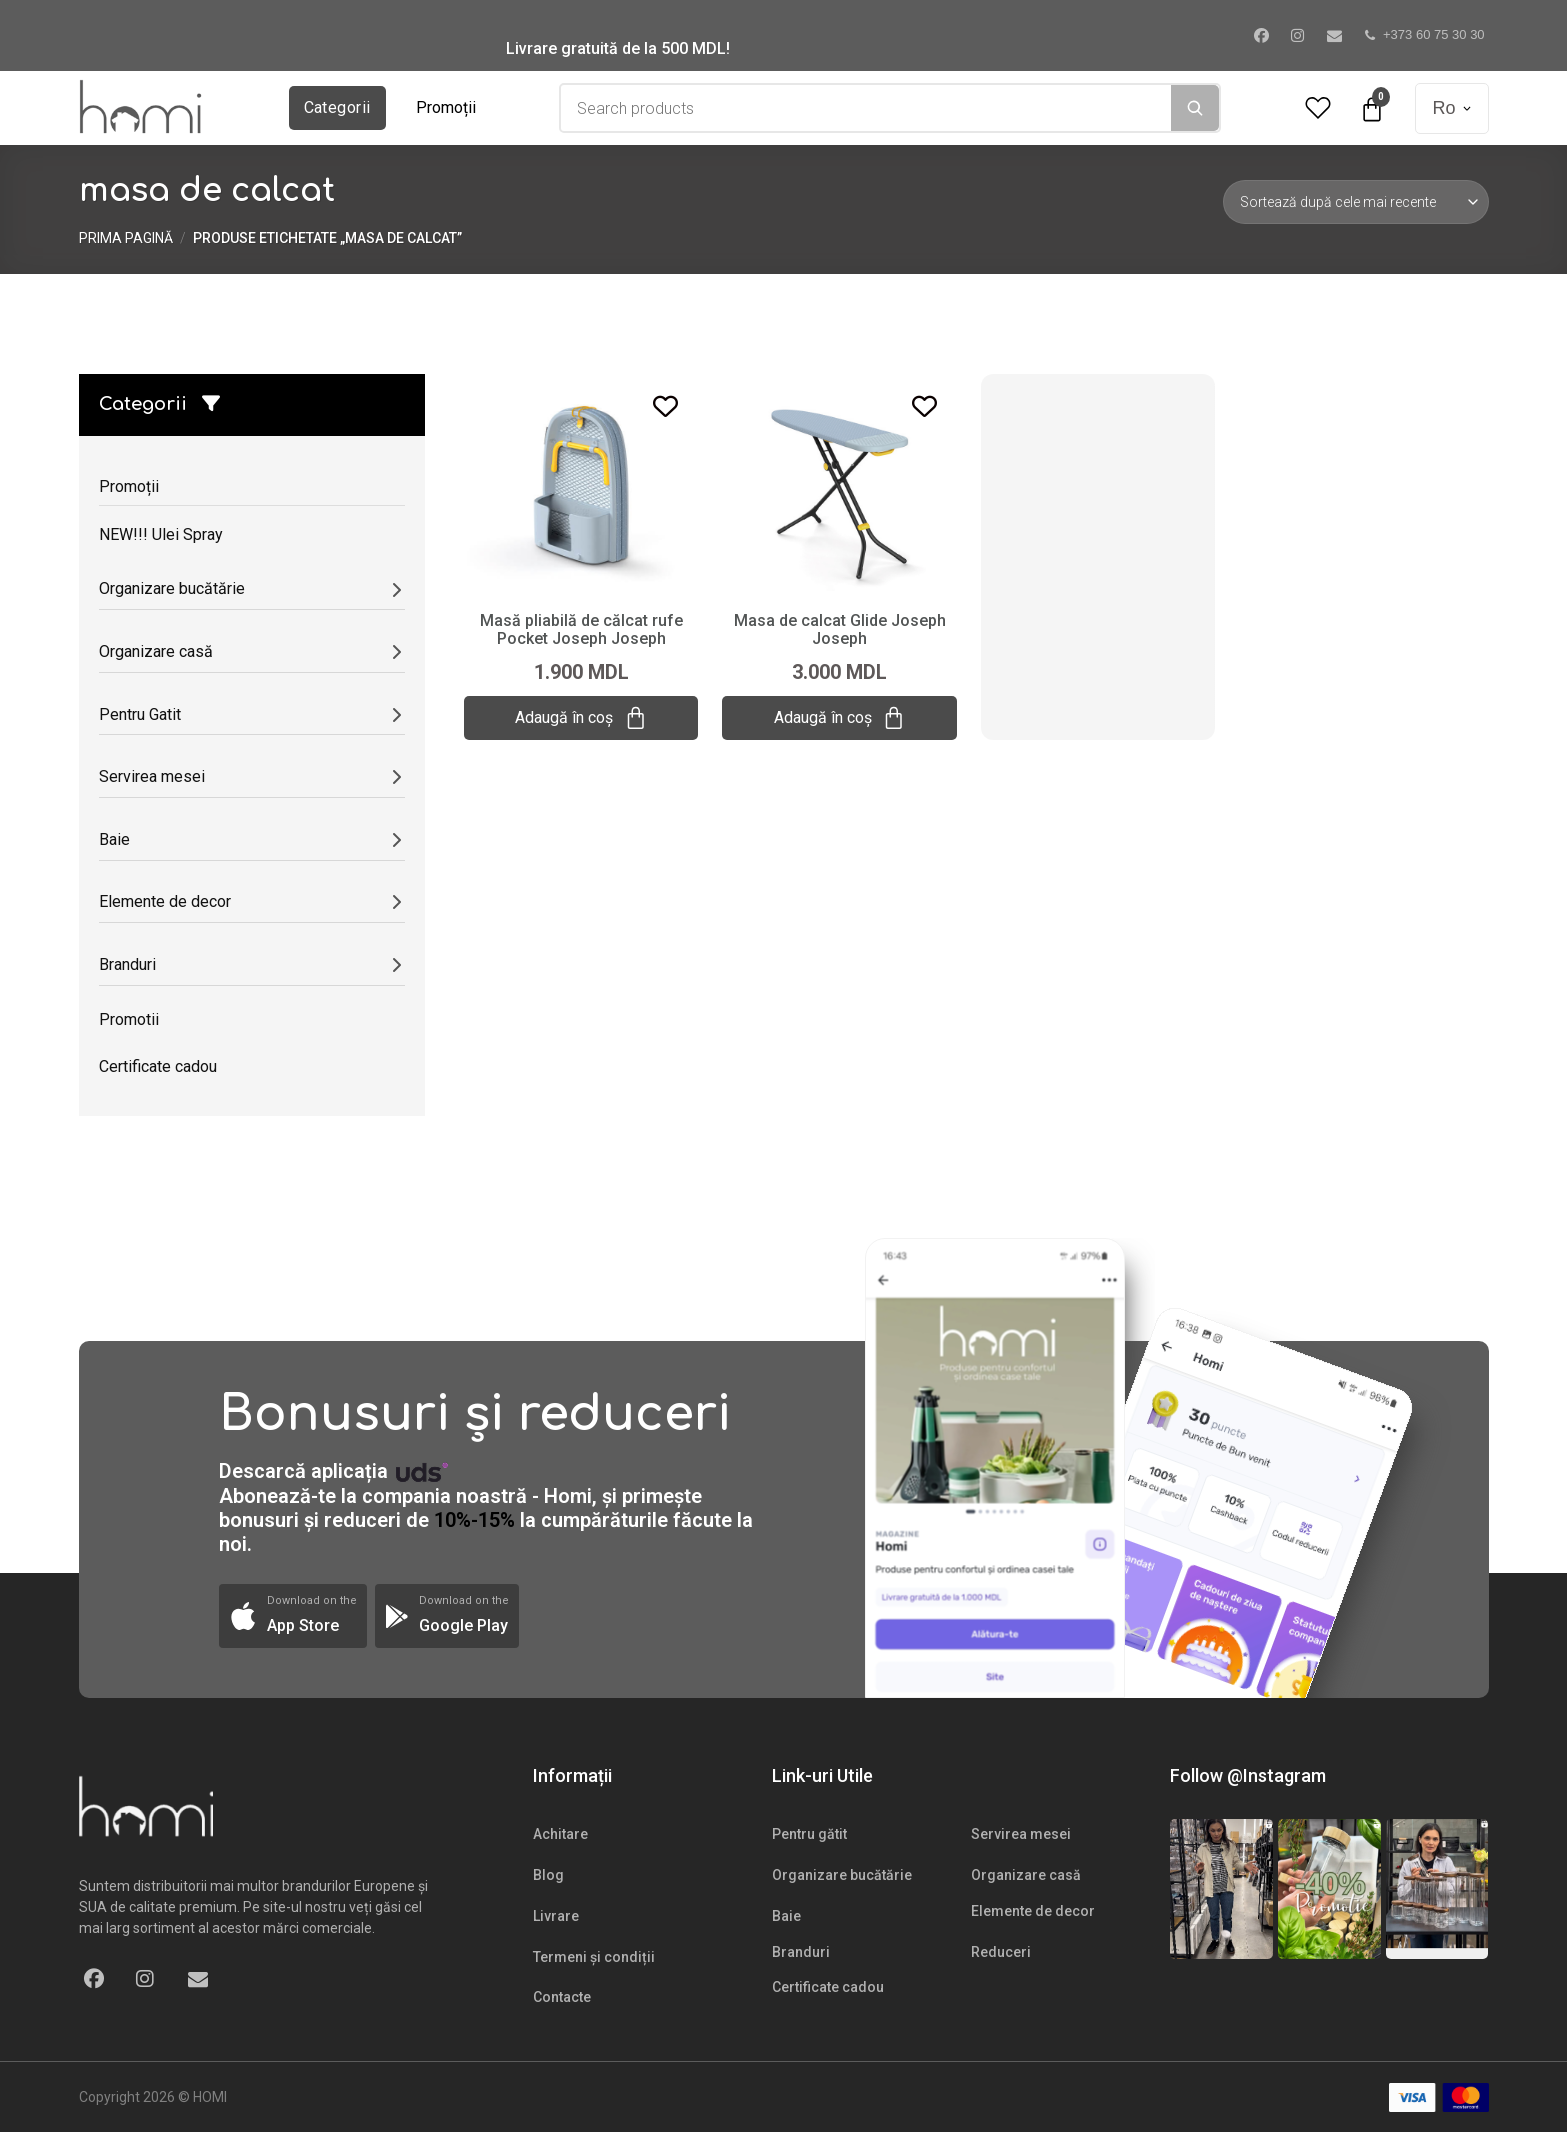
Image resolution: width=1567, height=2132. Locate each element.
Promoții (446, 107)
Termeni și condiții (594, 1957)
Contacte (562, 1997)
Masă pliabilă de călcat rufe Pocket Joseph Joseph (581, 629)
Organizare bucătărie (842, 1875)
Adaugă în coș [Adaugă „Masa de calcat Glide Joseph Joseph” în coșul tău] (840, 718)
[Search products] (866, 108)
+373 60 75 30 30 (1425, 34)
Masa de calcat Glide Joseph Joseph (840, 629)
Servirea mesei (1021, 1834)
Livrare (556, 1916)
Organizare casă (1026, 1875)
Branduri (801, 1952)
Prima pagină (126, 238)
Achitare (560, 1834)
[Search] (1195, 108)
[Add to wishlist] (665, 406)
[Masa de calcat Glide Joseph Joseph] (839, 483)
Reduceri (1001, 1952)
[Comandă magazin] (1356, 202)
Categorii (337, 107)
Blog (548, 1875)
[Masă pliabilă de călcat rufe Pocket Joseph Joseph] (581, 483)
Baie (786, 1916)
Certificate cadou (828, 1987)
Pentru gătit (809, 1834)
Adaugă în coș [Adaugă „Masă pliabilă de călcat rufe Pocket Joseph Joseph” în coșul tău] (581, 718)
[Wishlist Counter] (1318, 108)
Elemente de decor (1033, 1911)
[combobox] (866, 108)
